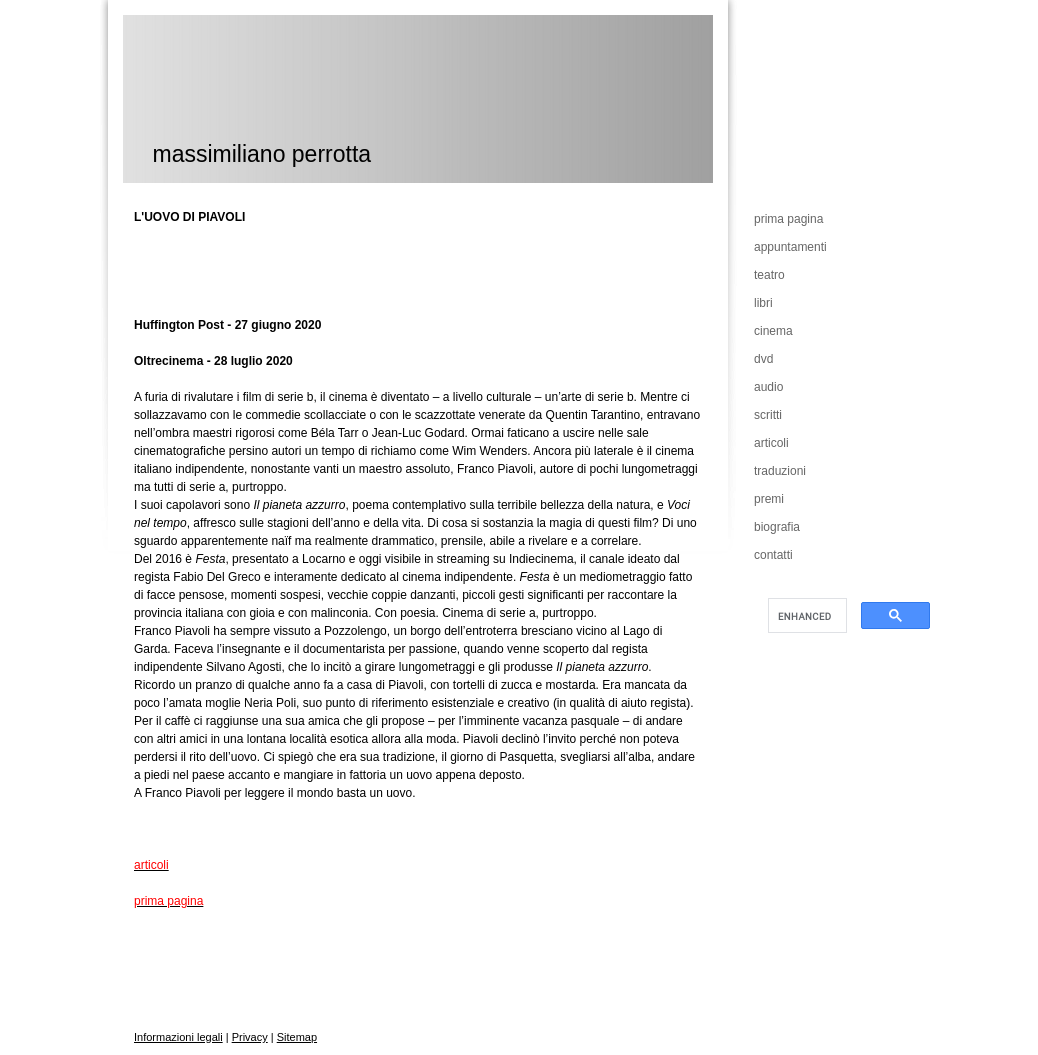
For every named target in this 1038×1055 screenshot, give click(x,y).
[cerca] (805, 616)
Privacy (250, 1037)
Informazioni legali (178, 1037)
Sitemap (297, 1037)
